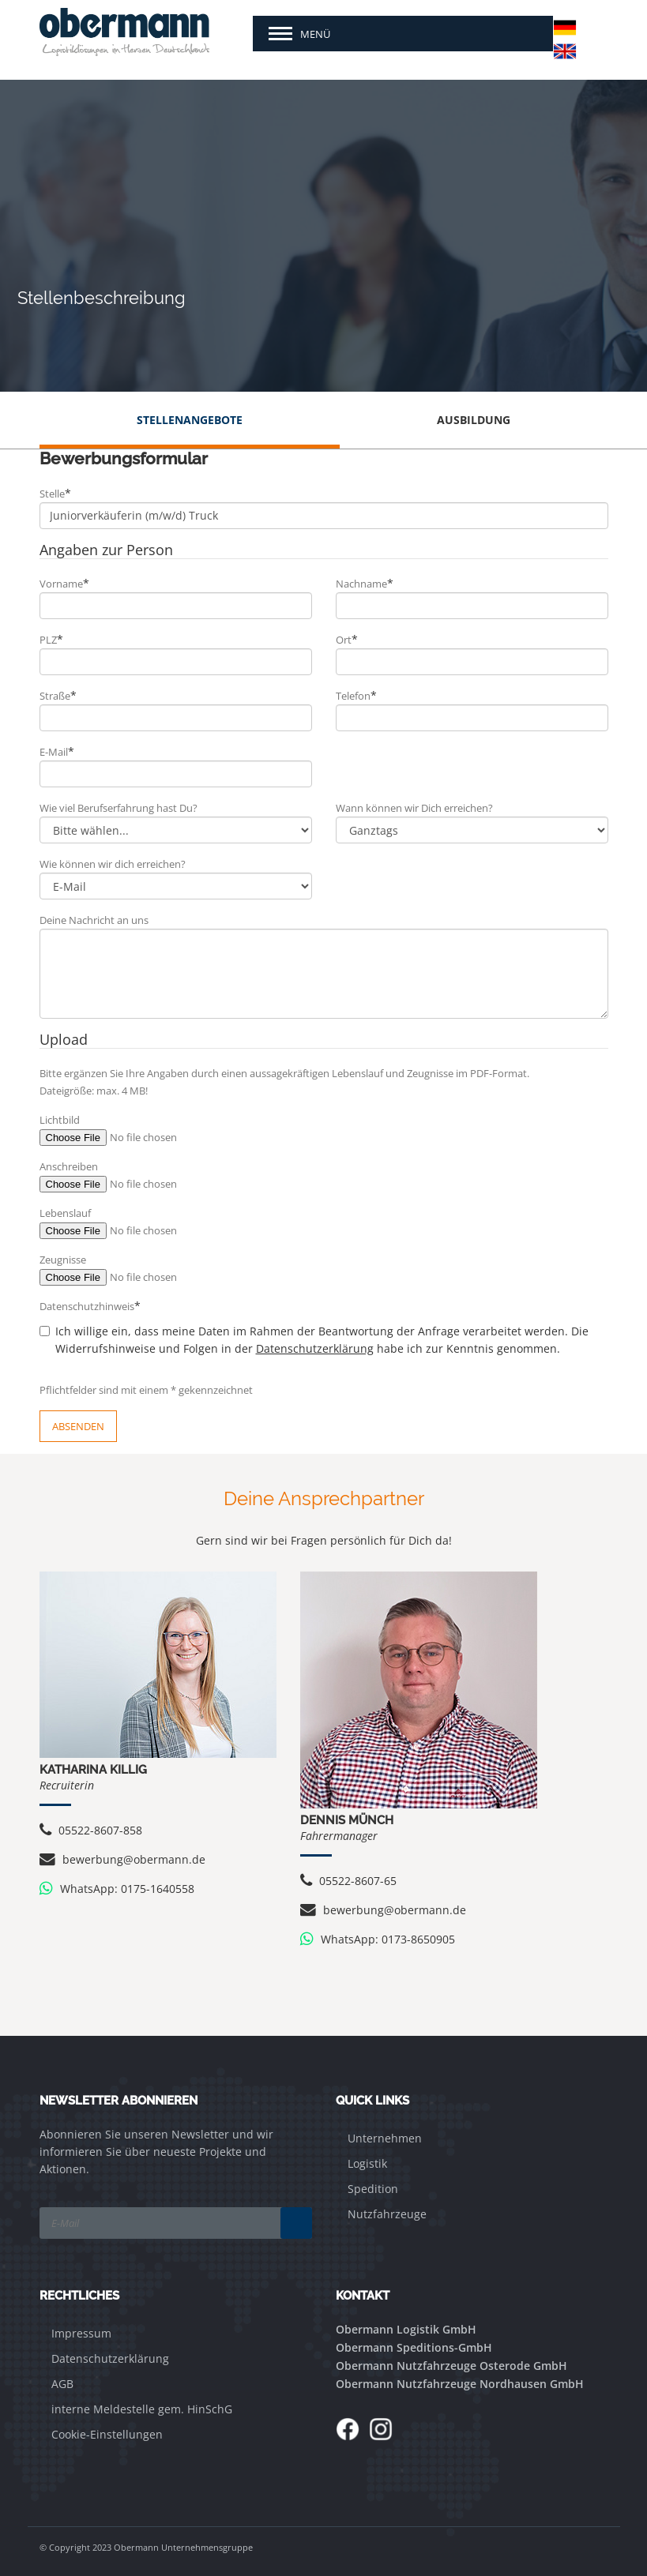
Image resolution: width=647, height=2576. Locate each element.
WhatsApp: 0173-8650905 (377, 1939)
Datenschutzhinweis (90, 1305)
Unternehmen (385, 2138)
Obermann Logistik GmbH (406, 2329)
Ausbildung (473, 419)
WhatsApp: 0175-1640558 (116, 1888)
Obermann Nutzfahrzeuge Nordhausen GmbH (460, 2383)
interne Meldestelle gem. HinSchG (141, 2408)
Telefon (356, 695)
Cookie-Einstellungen (107, 2434)
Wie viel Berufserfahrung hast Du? (118, 808)
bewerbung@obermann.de (122, 1859)
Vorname (64, 583)
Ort (347, 639)
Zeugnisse (62, 1259)
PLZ (51, 639)
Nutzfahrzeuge (387, 2213)
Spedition (373, 2188)
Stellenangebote (190, 419)
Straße (58, 695)
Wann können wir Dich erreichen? (414, 808)
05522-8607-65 (348, 1880)
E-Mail (56, 751)
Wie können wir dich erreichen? (112, 864)
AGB (62, 2383)
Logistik (367, 2163)
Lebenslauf (65, 1213)
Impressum (81, 2333)
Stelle (55, 493)
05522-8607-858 (90, 1830)
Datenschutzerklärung (315, 1348)
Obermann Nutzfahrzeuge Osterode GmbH (451, 2365)
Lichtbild (59, 1120)
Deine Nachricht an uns (94, 920)
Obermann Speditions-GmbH (414, 2347)
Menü (315, 34)
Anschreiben (68, 1166)
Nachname (364, 583)
